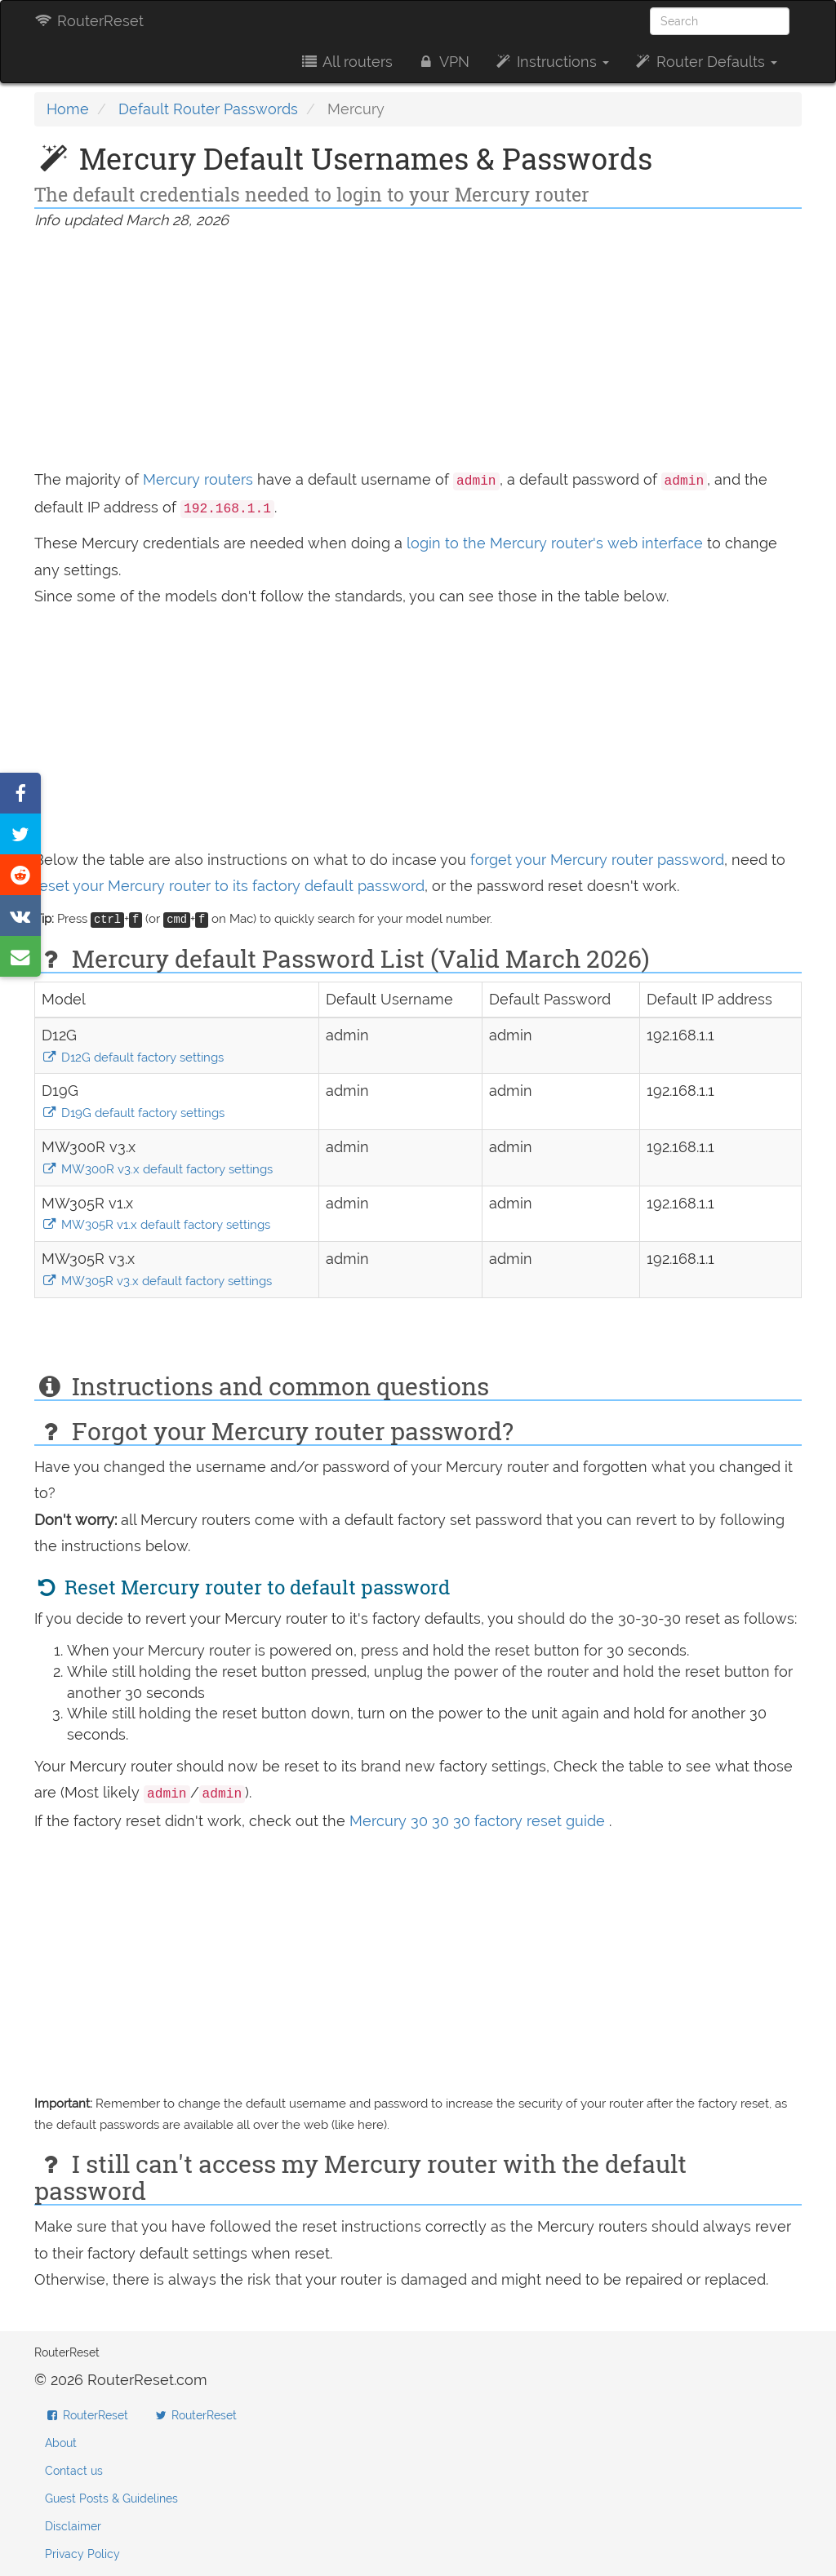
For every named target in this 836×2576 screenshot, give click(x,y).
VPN (443, 61)
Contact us (74, 2470)
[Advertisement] (418, 352)
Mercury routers (198, 479)
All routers (346, 61)
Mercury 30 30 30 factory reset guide (479, 1820)
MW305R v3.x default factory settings (157, 1281)
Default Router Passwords (208, 108)
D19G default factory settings (133, 1113)
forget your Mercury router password (597, 859)
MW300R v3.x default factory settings (157, 1169)
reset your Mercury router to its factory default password (229, 885)
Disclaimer (73, 2526)
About (61, 2443)
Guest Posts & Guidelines (111, 2498)
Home (68, 108)
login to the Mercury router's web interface (557, 543)
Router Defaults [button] (705, 61)
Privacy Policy (82, 2553)
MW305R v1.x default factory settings (156, 1224)
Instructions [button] (551, 61)
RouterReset (89, 20)
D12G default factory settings (133, 1057)
